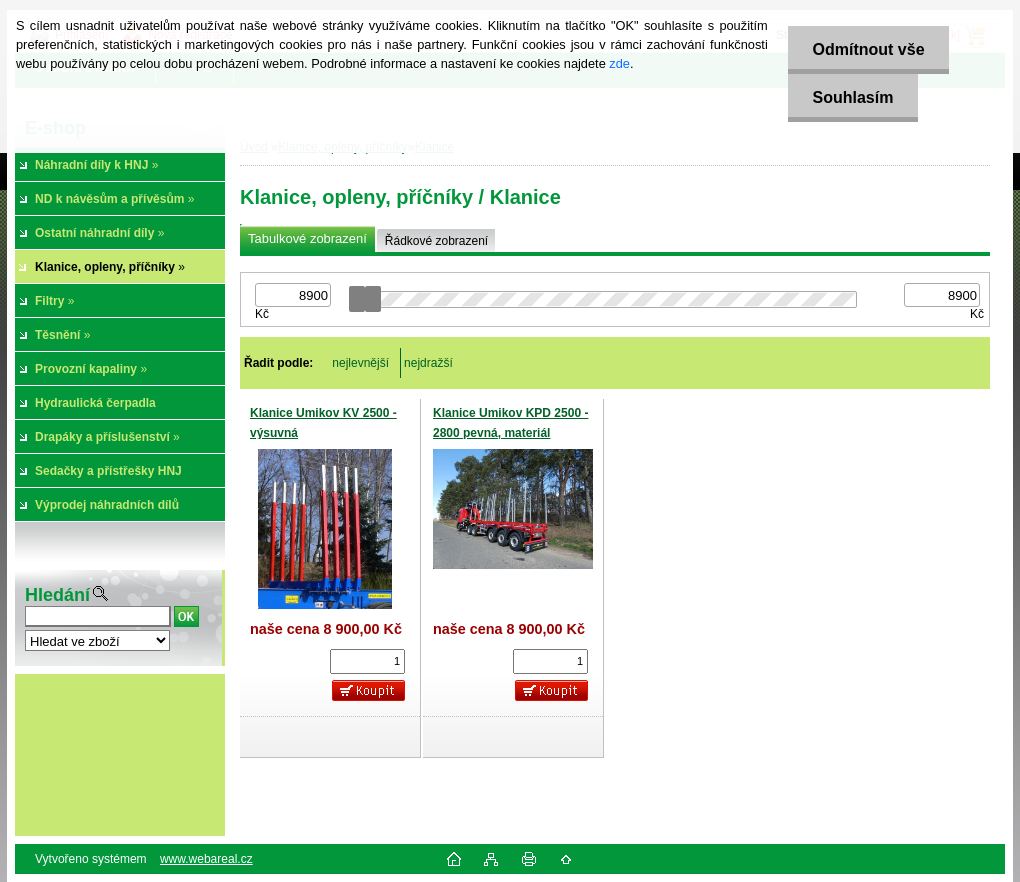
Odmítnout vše (868, 49)
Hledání (57, 595)
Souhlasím (852, 97)
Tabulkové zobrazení (307, 238)
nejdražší (428, 363)
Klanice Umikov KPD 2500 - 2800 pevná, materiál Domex (510, 432)
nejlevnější (360, 363)
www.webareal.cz (206, 859)
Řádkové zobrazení (436, 241)
